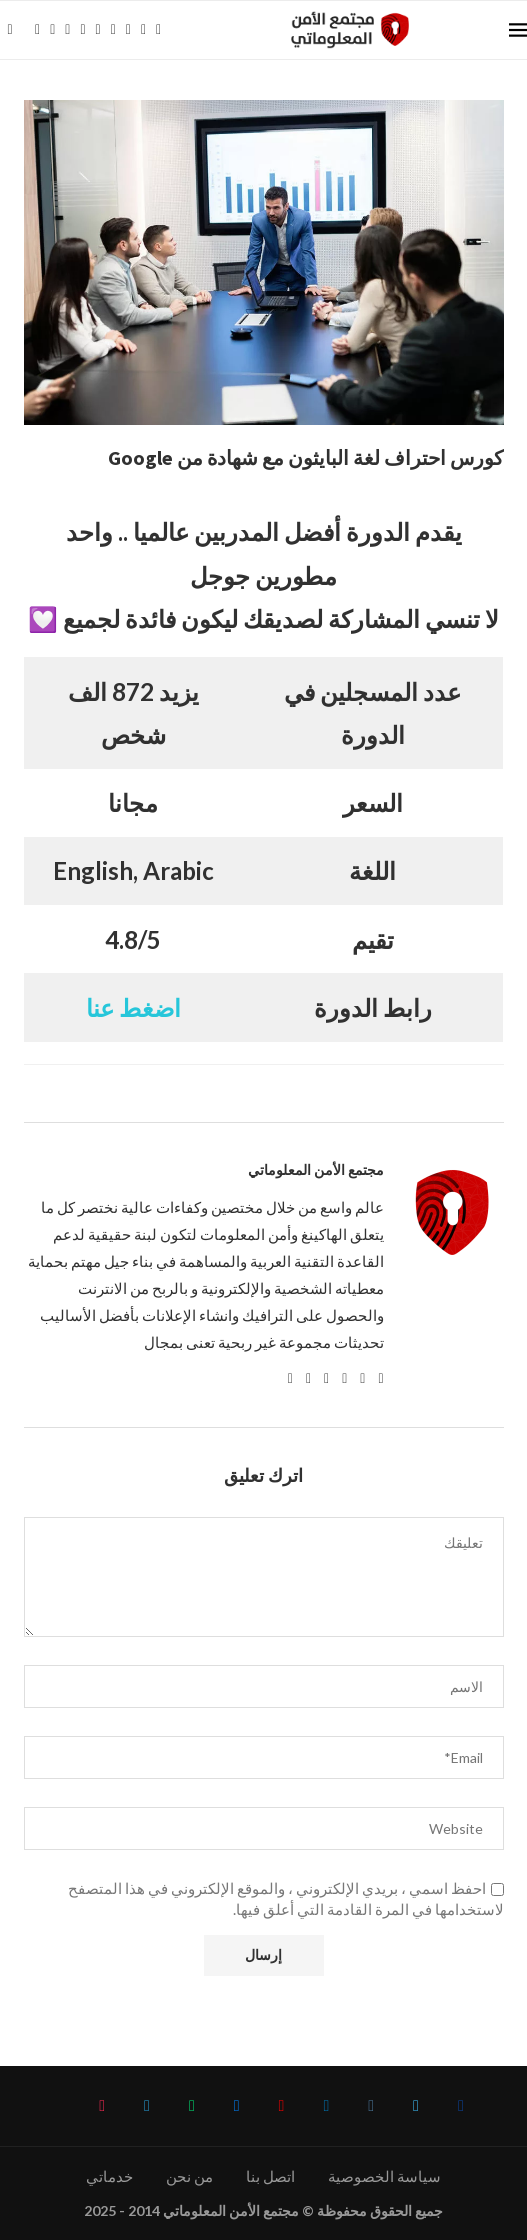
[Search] (10, 30)
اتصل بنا (270, 2176)
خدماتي (109, 2176)
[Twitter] (52, 30)
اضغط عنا (133, 1007)
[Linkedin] (82, 30)
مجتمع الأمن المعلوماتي (316, 1170)
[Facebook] (37, 30)
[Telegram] (143, 30)
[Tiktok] (158, 30)
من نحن (189, 2176)
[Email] (113, 30)
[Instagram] (67, 30)
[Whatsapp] (128, 30)
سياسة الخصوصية (384, 2176)
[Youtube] (98, 30)
